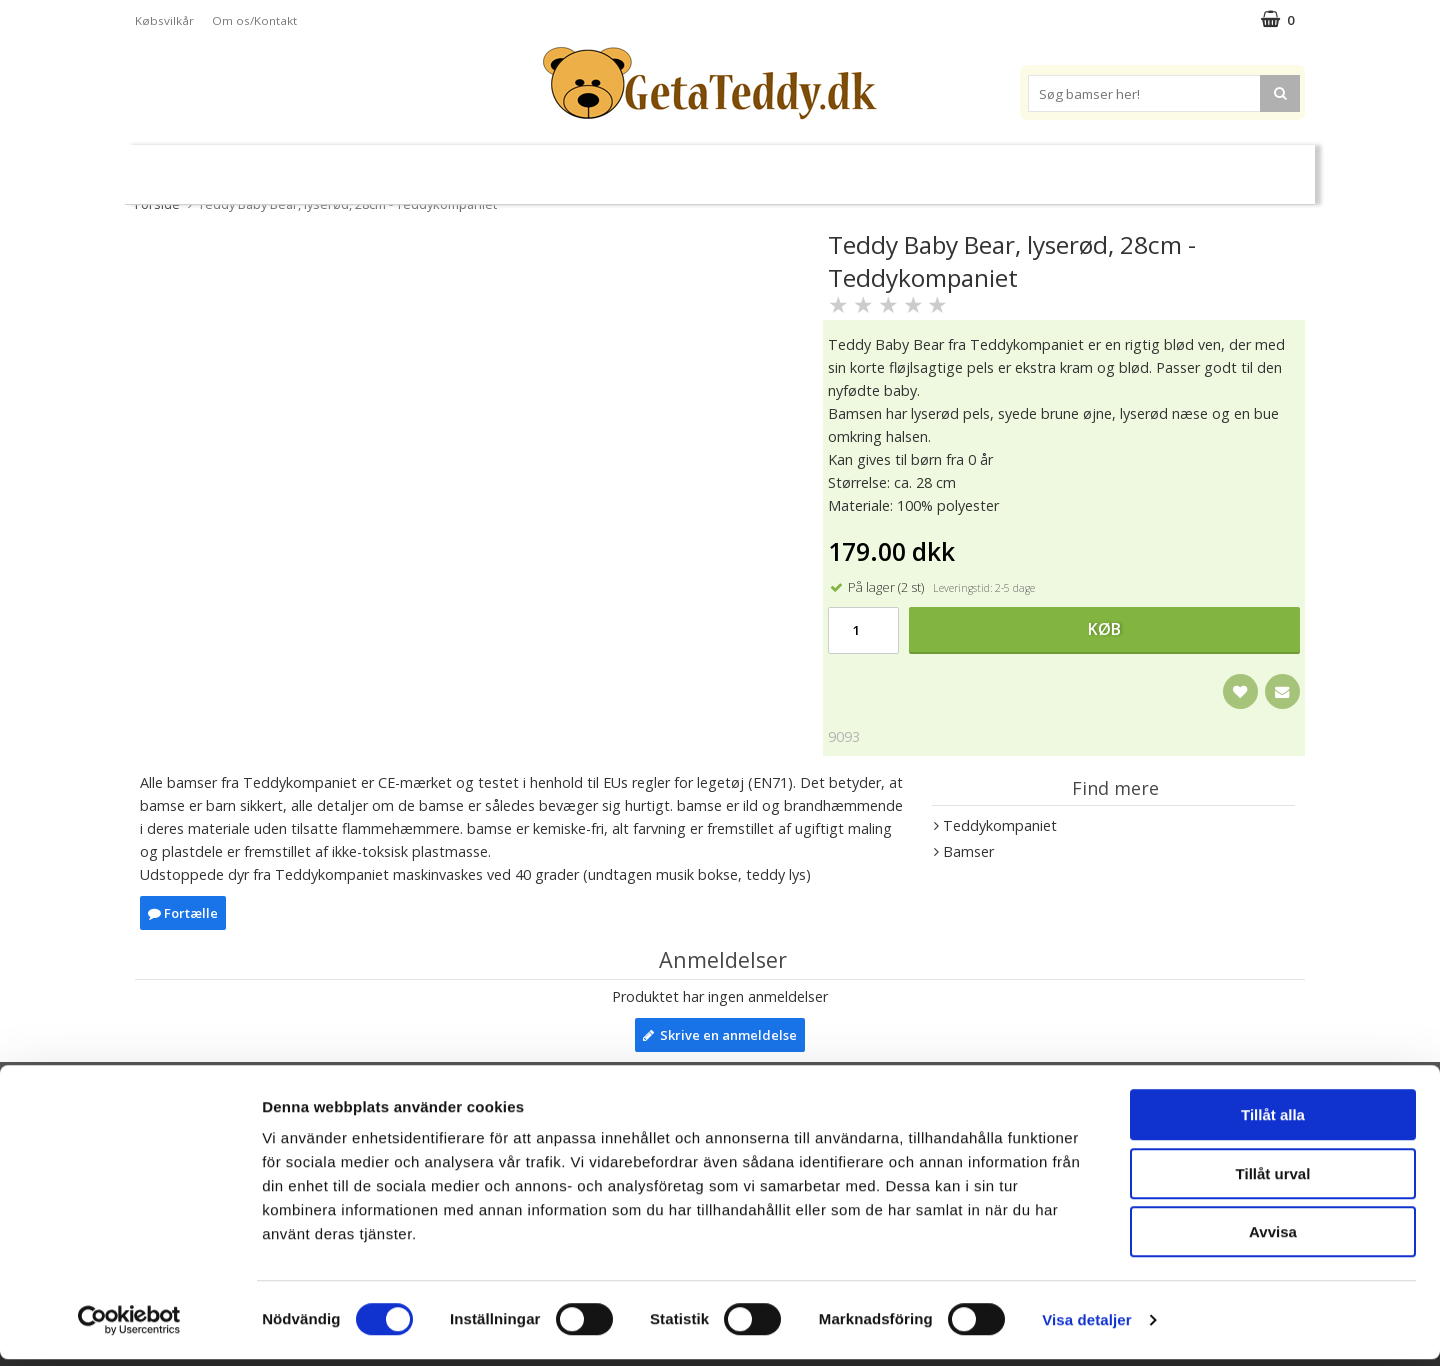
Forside (157, 204)
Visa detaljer (1086, 1326)
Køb (1104, 629)
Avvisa (1273, 1238)
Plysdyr (450, 165)
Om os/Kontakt (254, 20)
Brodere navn (1080, 165)
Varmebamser (666, 166)
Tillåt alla (1273, 1121)
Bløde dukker (548, 166)
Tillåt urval (1273, 1180)
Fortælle (183, 913)
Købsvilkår (164, 20)
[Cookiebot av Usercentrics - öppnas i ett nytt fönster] (129, 1327)
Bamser (354, 165)
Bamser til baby (808, 165)
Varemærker (948, 165)
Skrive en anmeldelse (720, 1035)
